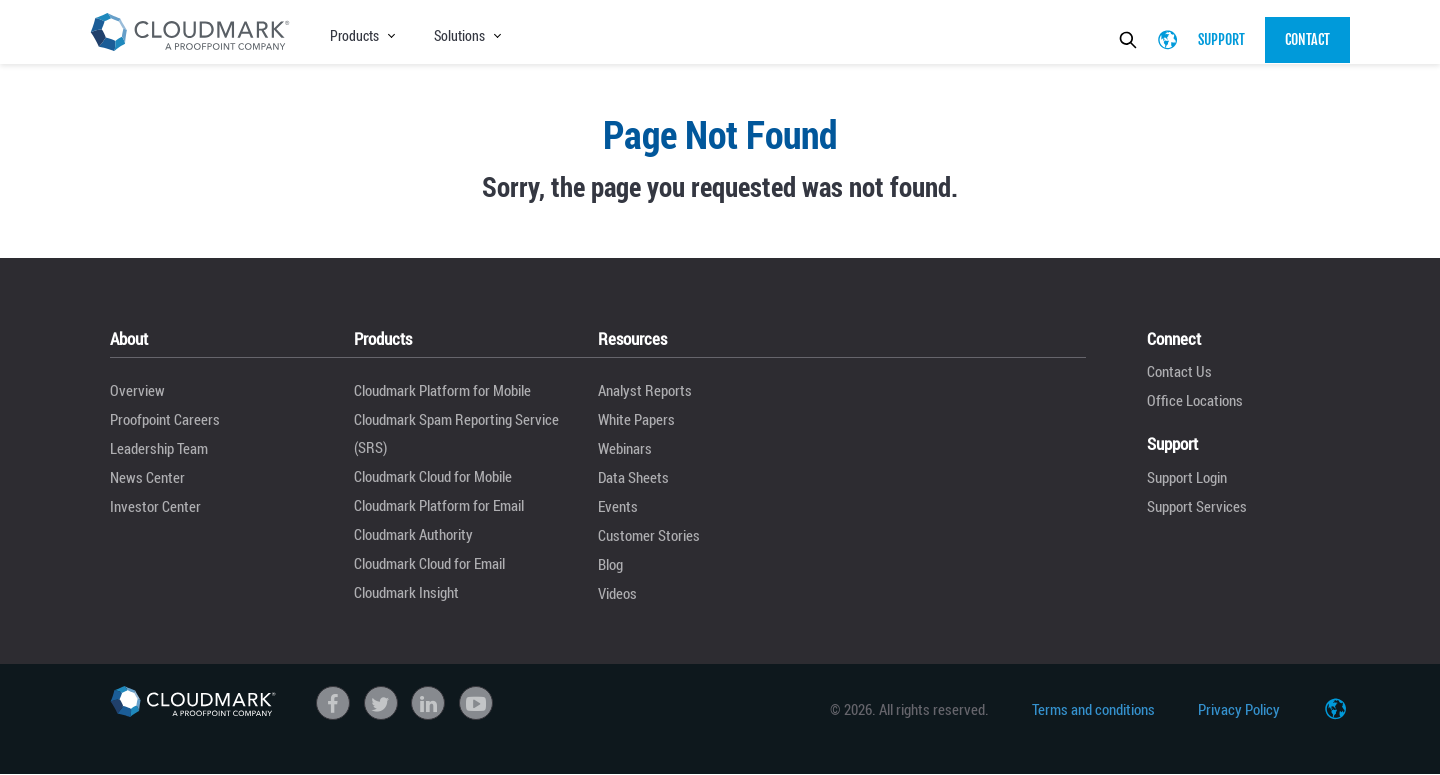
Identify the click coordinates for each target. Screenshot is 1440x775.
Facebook (333, 703)
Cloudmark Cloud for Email (429, 563)
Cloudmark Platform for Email (439, 505)
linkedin (428, 703)
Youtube (476, 703)
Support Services (1197, 506)
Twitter (381, 703)
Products (354, 35)
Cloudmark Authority (413, 534)
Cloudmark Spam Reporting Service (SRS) (456, 433)
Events (618, 506)
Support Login (1187, 477)
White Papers (636, 419)
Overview (137, 390)
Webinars (625, 448)
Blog (610, 564)
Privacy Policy (1239, 709)
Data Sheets (633, 477)
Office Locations (1195, 400)
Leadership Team (159, 448)
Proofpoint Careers (165, 419)
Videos (617, 593)
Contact (1307, 39)
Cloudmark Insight (406, 592)
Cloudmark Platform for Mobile (442, 390)
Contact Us (1179, 371)
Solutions (459, 35)
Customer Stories (649, 535)
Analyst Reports (645, 390)
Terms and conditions (1093, 709)
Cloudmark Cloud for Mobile (433, 476)
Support (1221, 39)
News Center (147, 477)
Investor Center (155, 506)
